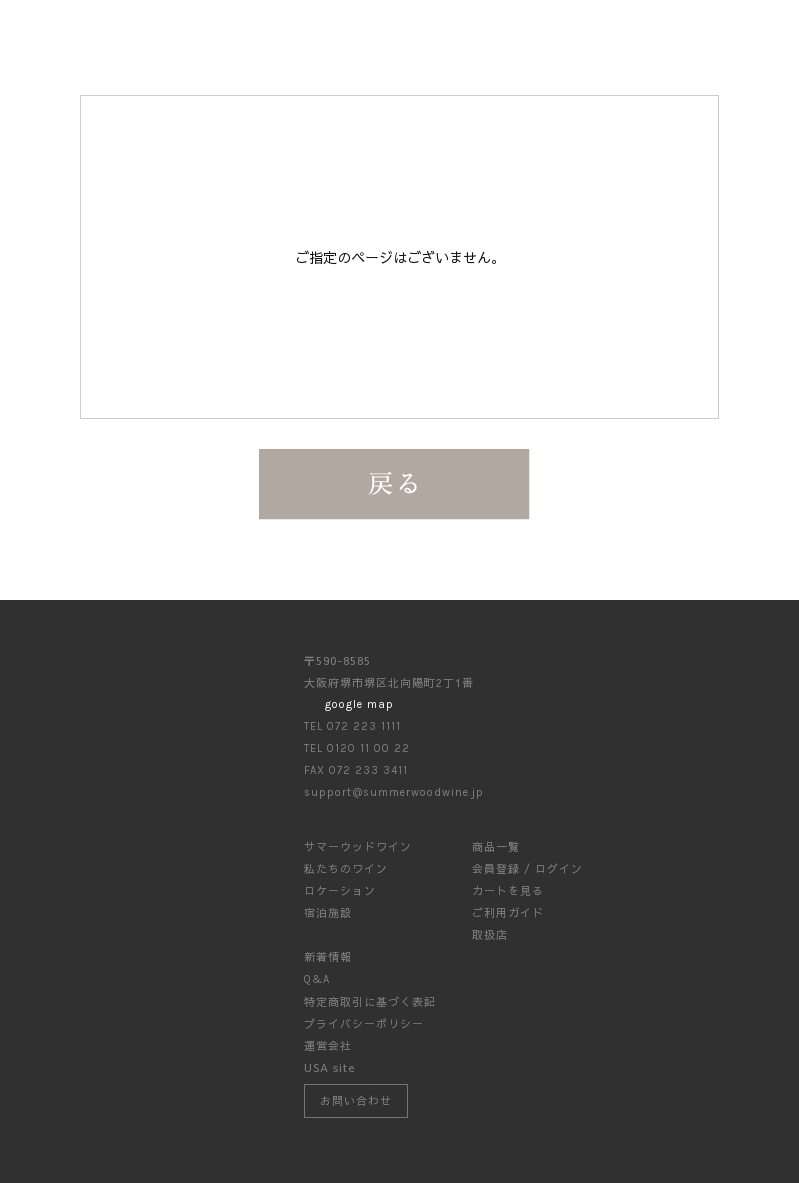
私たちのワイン (346, 868)
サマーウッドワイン (358, 846)
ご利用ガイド (508, 912)
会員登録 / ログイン (527, 868)
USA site (330, 1067)
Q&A (317, 979)
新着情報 (328, 956)
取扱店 (490, 934)
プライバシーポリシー (364, 1023)
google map (359, 704)
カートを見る (508, 890)
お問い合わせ (356, 1100)
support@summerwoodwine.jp (394, 792)
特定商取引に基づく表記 (370, 1001)
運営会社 (328, 1045)
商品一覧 (496, 846)
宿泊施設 (328, 912)
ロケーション (340, 890)
